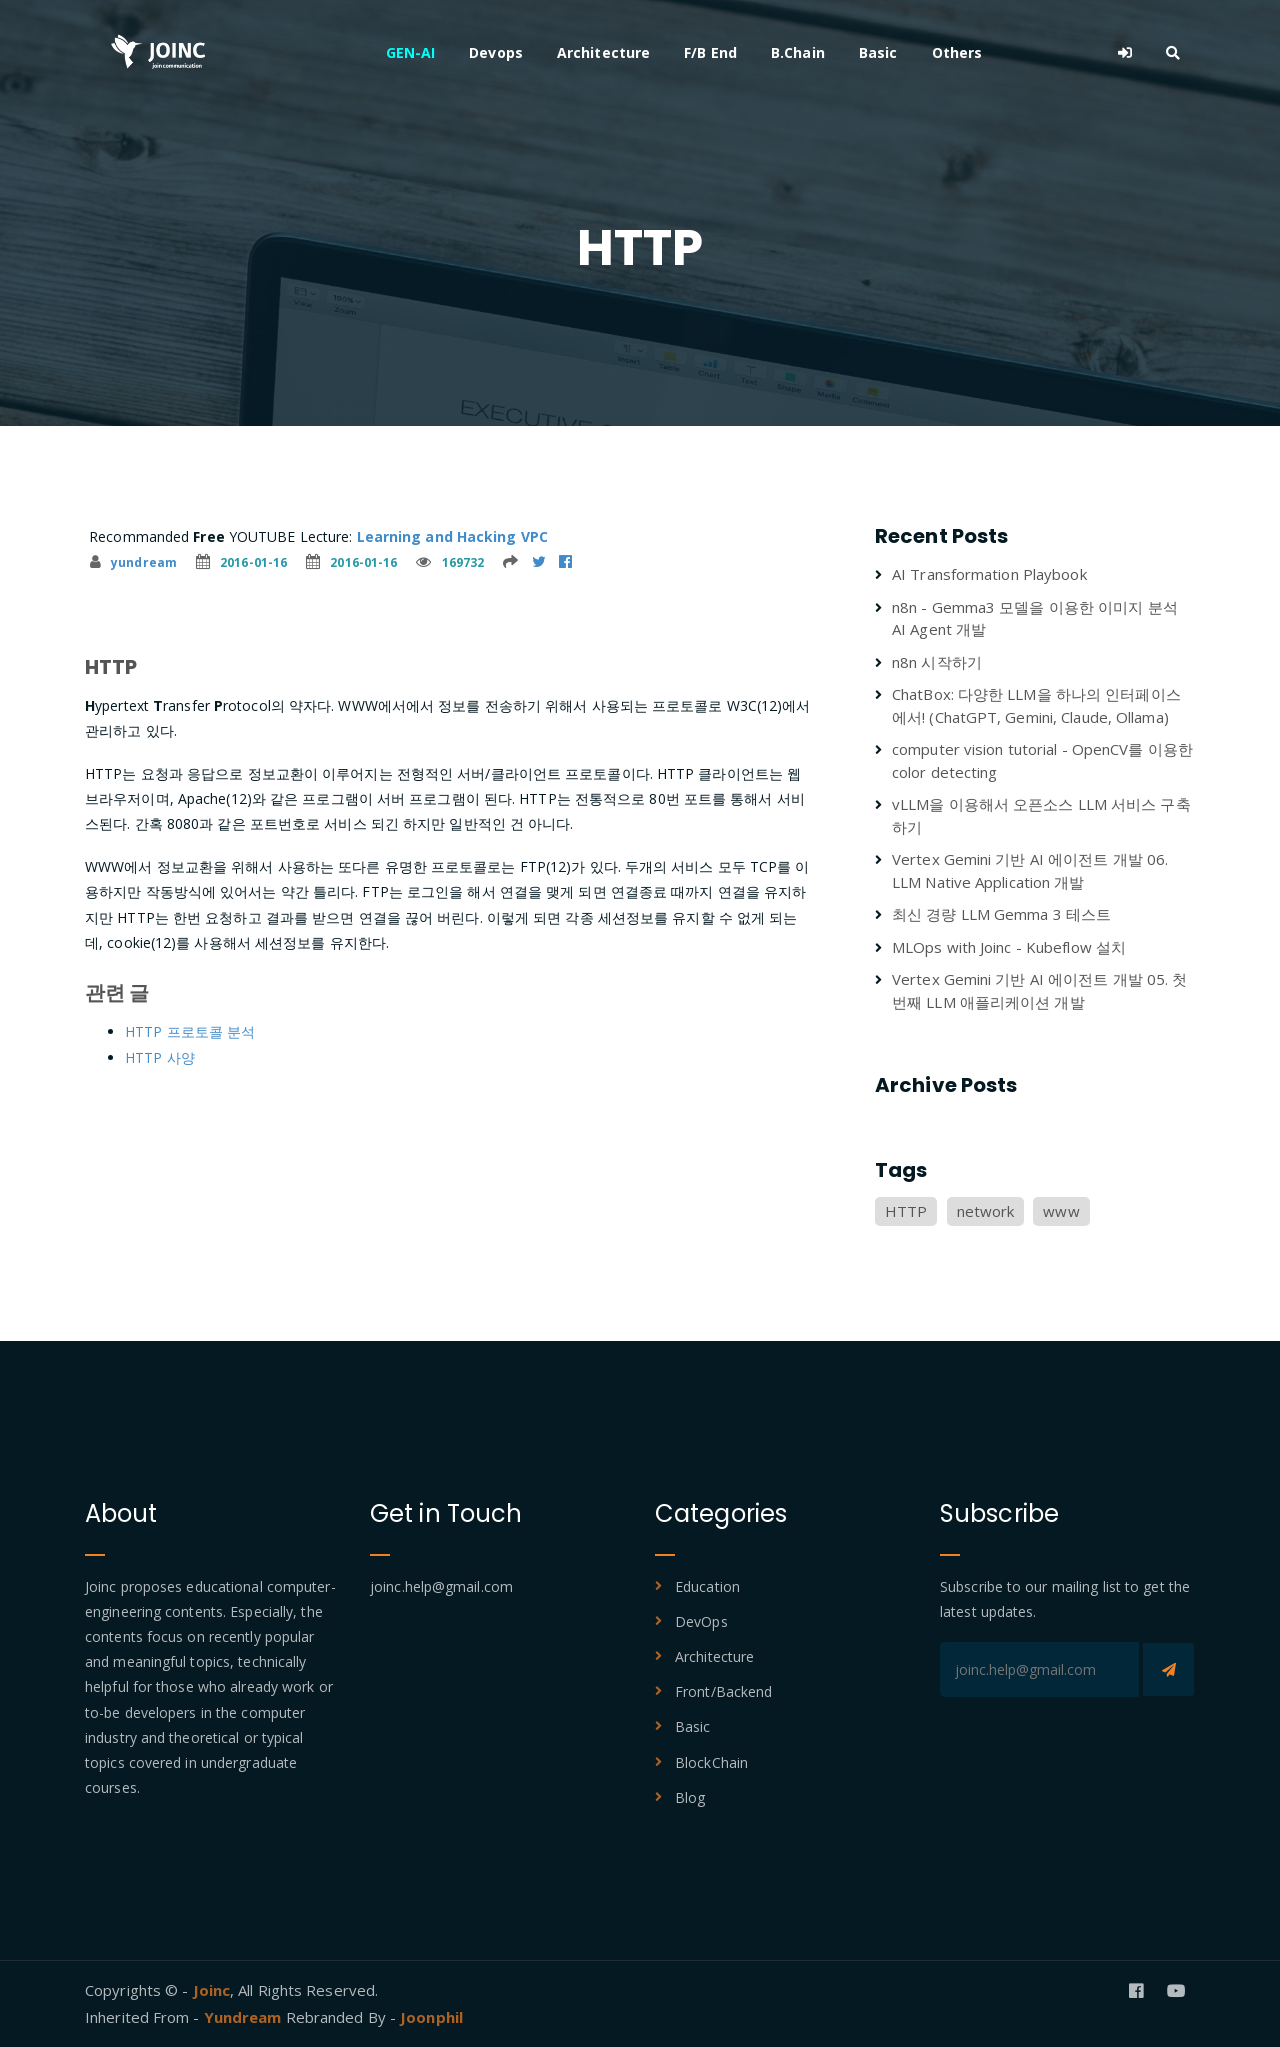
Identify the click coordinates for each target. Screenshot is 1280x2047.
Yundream (245, 2017)
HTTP (906, 1211)
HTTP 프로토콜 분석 (190, 1031)
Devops (496, 52)
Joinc (212, 1990)
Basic (878, 52)
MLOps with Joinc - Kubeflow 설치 (1009, 947)
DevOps (701, 1621)
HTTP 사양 (160, 1057)
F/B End (710, 52)
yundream (133, 562)
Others (957, 52)
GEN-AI (411, 52)
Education (707, 1586)
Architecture (603, 52)
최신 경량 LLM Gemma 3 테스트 (1001, 914)
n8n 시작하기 (937, 662)
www (1061, 1211)
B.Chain (798, 52)
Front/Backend (723, 1691)
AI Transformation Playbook (989, 574)
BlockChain (711, 1762)
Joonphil (431, 2017)
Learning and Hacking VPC (452, 536)
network (986, 1211)
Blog (690, 1797)
